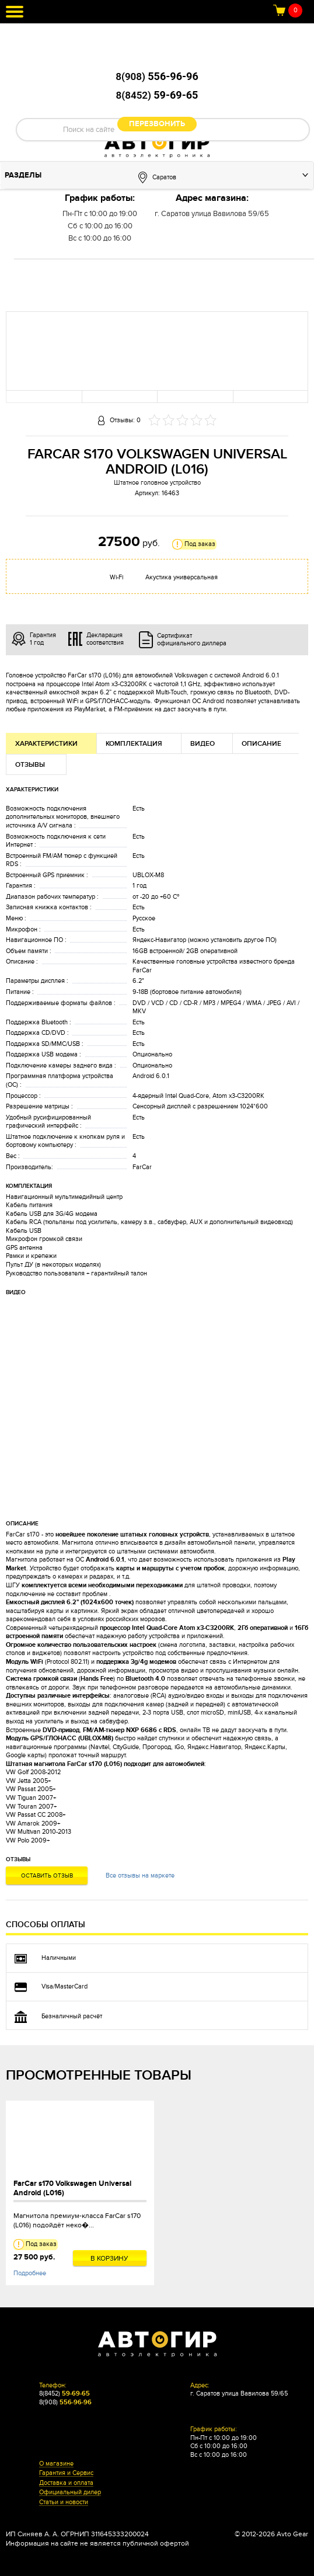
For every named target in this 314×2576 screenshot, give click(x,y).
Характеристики (46, 743)
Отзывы (30, 764)
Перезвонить (157, 123)
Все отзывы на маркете (140, 1875)
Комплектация (134, 743)
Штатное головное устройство (157, 482)
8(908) (157, 76)
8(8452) (157, 95)
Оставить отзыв (47, 1875)
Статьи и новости (63, 2502)
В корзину (109, 2258)
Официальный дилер (70, 2492)
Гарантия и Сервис (66, 2473)
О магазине (56, 2463)
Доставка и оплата (66, 2483)
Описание (261, 743)
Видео (202, 743)
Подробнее (29, 2273)
